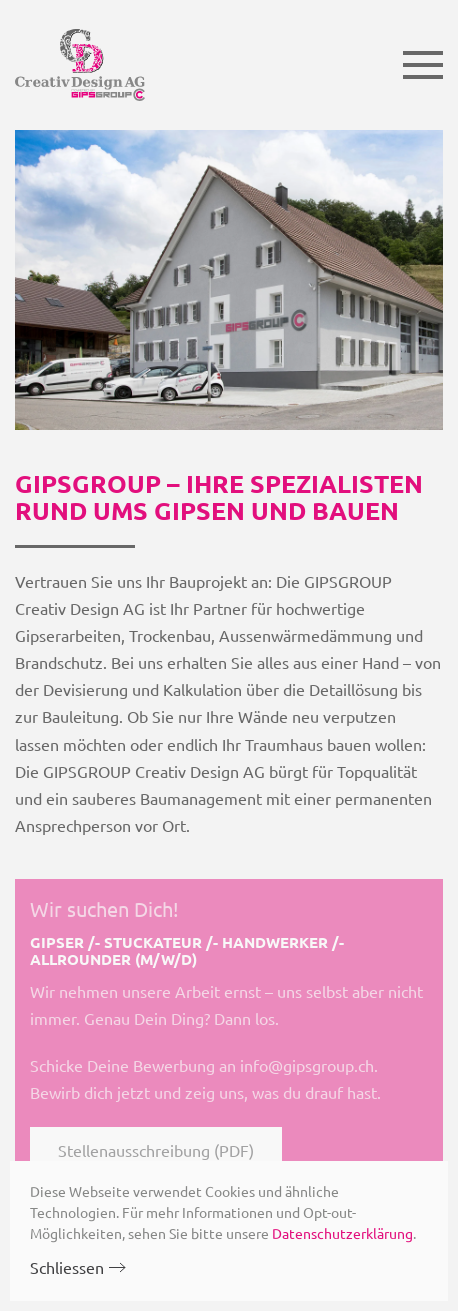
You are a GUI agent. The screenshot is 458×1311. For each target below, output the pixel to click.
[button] (423, 65)
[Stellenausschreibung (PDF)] (229, 1033)
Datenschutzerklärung (342, 1233)
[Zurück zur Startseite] (80, 65)
